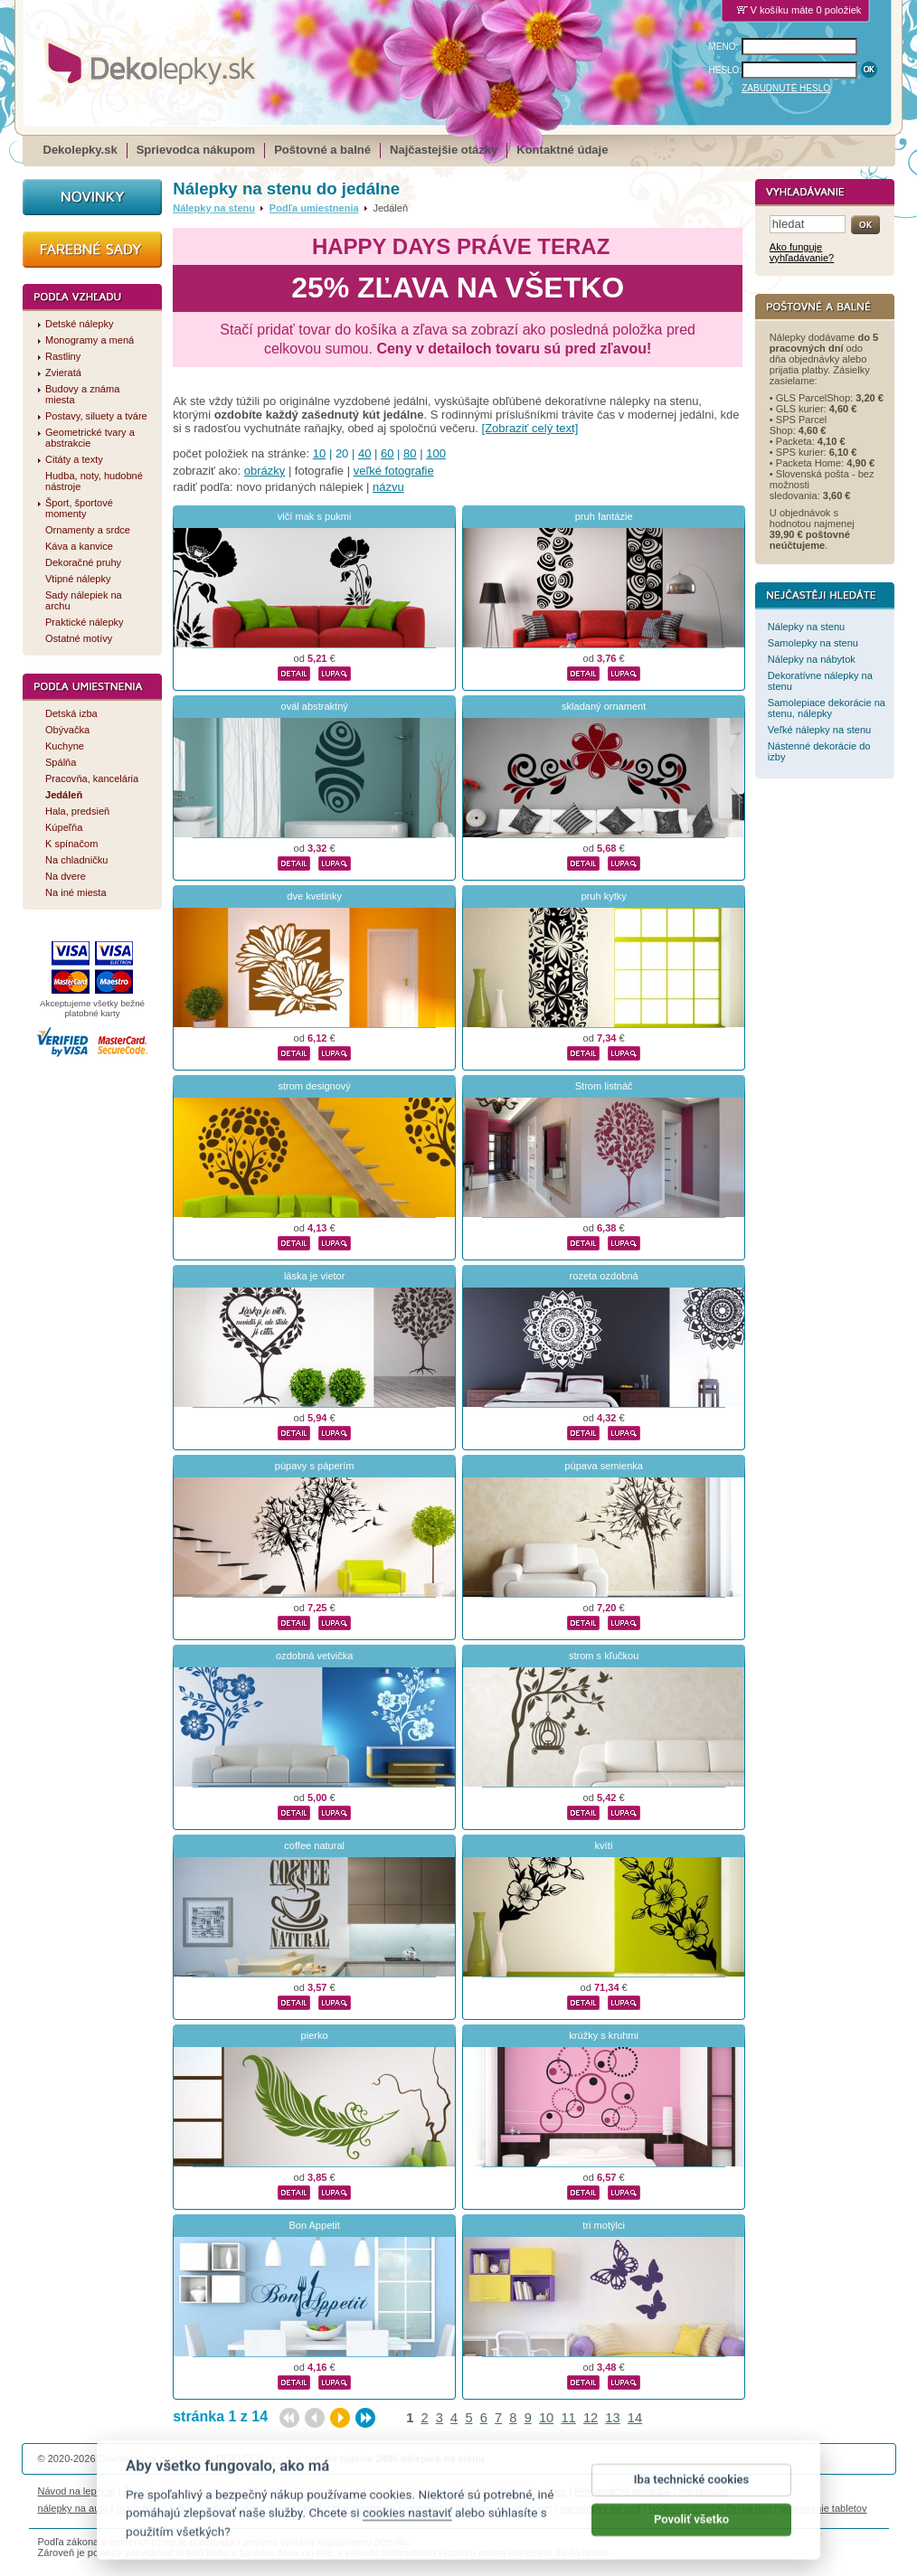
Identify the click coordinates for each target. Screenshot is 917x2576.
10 (319, 453)
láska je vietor (314, 1275)
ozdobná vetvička (314, 1655)
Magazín (273, 2491)
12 (590, 2418)
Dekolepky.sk (80, 149)
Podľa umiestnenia (314, 208)
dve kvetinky (314, 896)
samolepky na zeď (600, 2508)
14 (635, 2418)
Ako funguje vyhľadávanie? (802, 252)
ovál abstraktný (314, 706)
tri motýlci (603, 2225)
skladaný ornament (604, 706)
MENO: (724, 47)
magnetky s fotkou (157, 2508)
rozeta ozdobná (604, 1275)
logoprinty (426, 2508)
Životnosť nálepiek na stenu (185, 2491)
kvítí (604, 1845)
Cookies (548, 2491)
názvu (388, 487)
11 (568, 2418)
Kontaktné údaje (562, 149)
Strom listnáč (604, 1085)
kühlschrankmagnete (350, 2508)
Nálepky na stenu (214, 208)
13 (612, 2418)
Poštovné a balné (322, 149)
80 (409, 453)
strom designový (314, 1085)
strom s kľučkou (604, 1655)
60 (387, 453)
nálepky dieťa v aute (250, 2508)
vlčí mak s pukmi (315, 516)
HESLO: (725, 70)
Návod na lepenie (77, 2491)
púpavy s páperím (315, 1465)
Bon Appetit (314, 2225)
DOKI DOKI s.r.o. (254, 2458)
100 (436, 453)
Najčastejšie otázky (443, 149)
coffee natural (314, 1845)
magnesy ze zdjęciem (503, 2508)
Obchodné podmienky (348, 2491)
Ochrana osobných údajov (464, 2491)
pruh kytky (603, 896)
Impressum (704, 2491)
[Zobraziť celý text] (530, 428)
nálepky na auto (73, 2508)
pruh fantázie (604, 516)
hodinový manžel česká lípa (709, 2508)
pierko (314, 2035)
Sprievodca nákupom (196, 149)
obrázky (265, 470)
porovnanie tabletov (823, 2508)
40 (364, 453)
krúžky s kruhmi (603, 2035)
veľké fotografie (394, 470)
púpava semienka (603, 1465)
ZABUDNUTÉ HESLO (786, 88)
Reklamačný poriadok (622, 2491)
